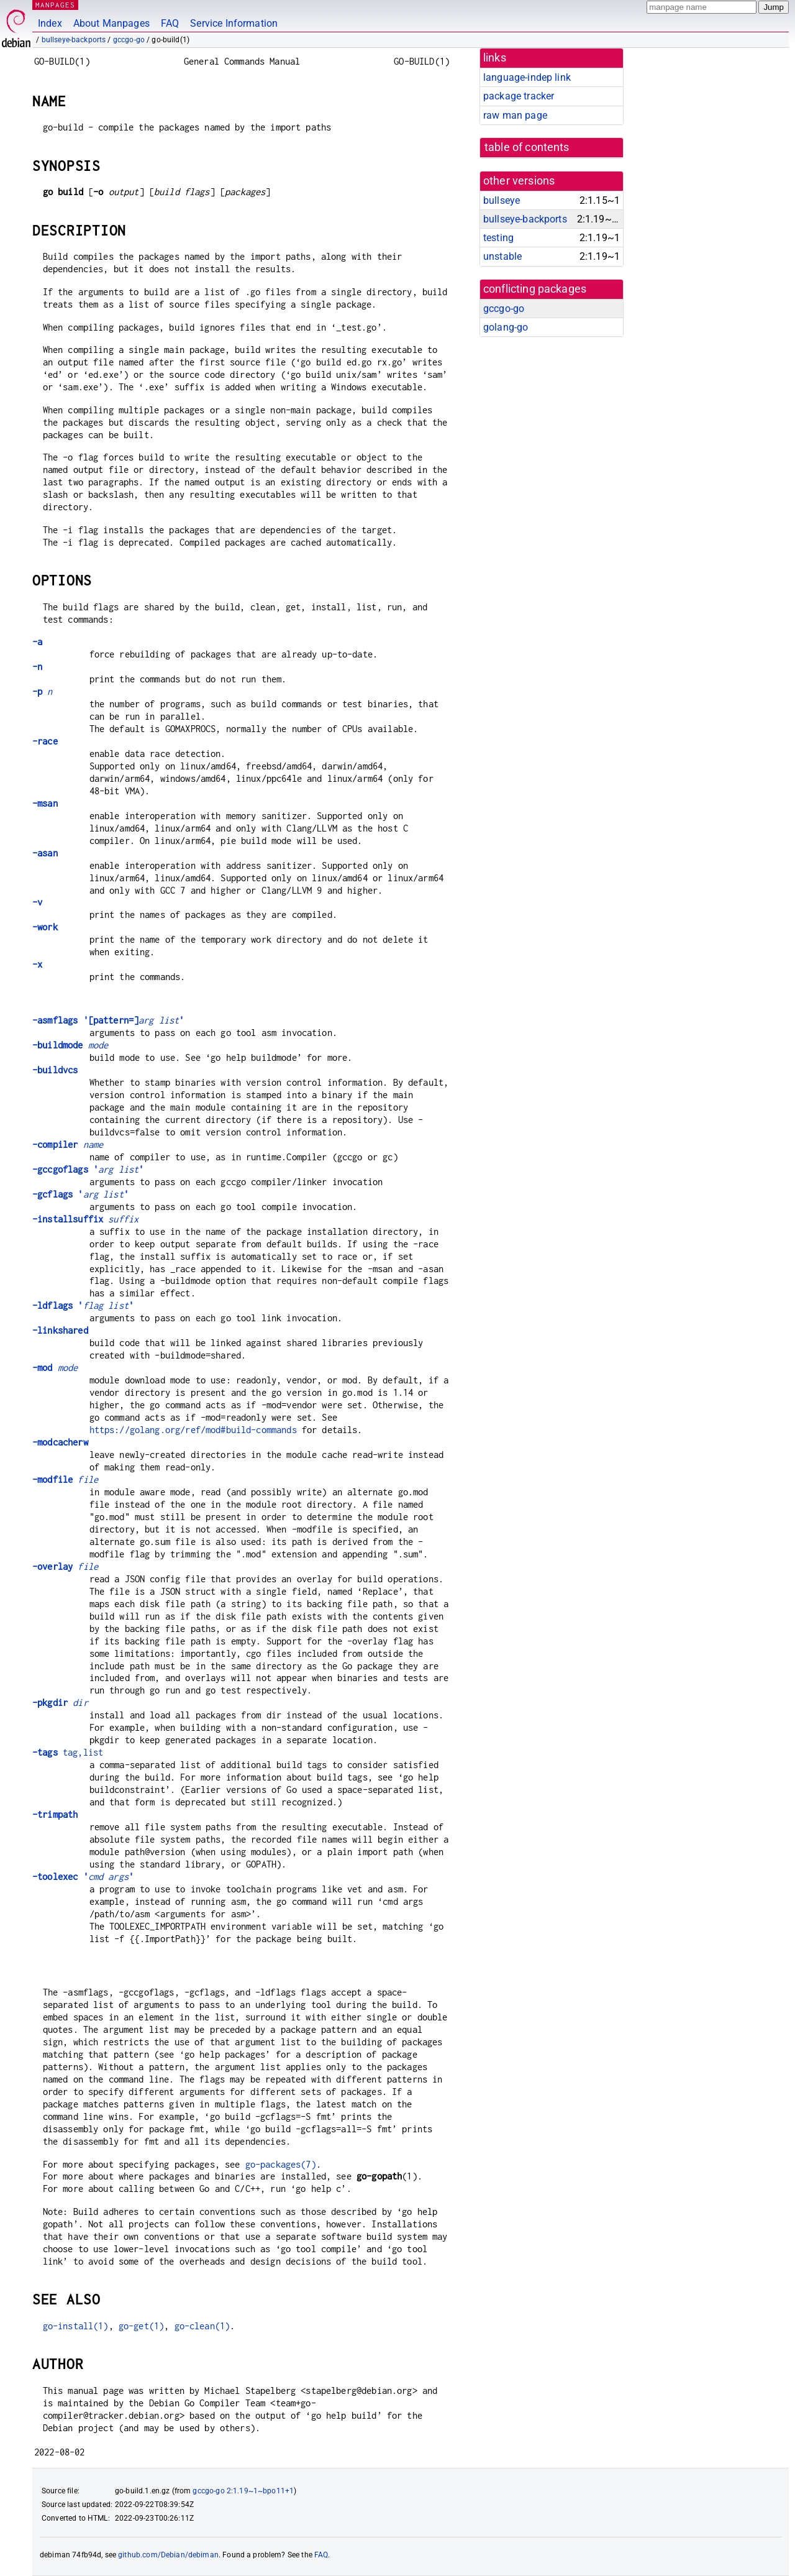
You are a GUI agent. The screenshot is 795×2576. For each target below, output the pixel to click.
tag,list (67, 1752)
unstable (502, 256)
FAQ (170, 23)
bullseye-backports (74, 39)
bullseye (501, 200)
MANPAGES (55, 5)
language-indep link (527, 77)
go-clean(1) (202, 2326)
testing (498, 238)
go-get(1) (141, 2326)
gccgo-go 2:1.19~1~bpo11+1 (243, 2491)
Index (50, 23)
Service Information (234, 23)
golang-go (505, 327)
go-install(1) (76, 2326)
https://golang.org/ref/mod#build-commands (193, 1429)
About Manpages (111, 23)
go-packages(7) (280, 2164)
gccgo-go (129, 39)
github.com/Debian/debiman (168, 2555)
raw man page (515, 115)
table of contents (527, 147)
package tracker (518, 96)
